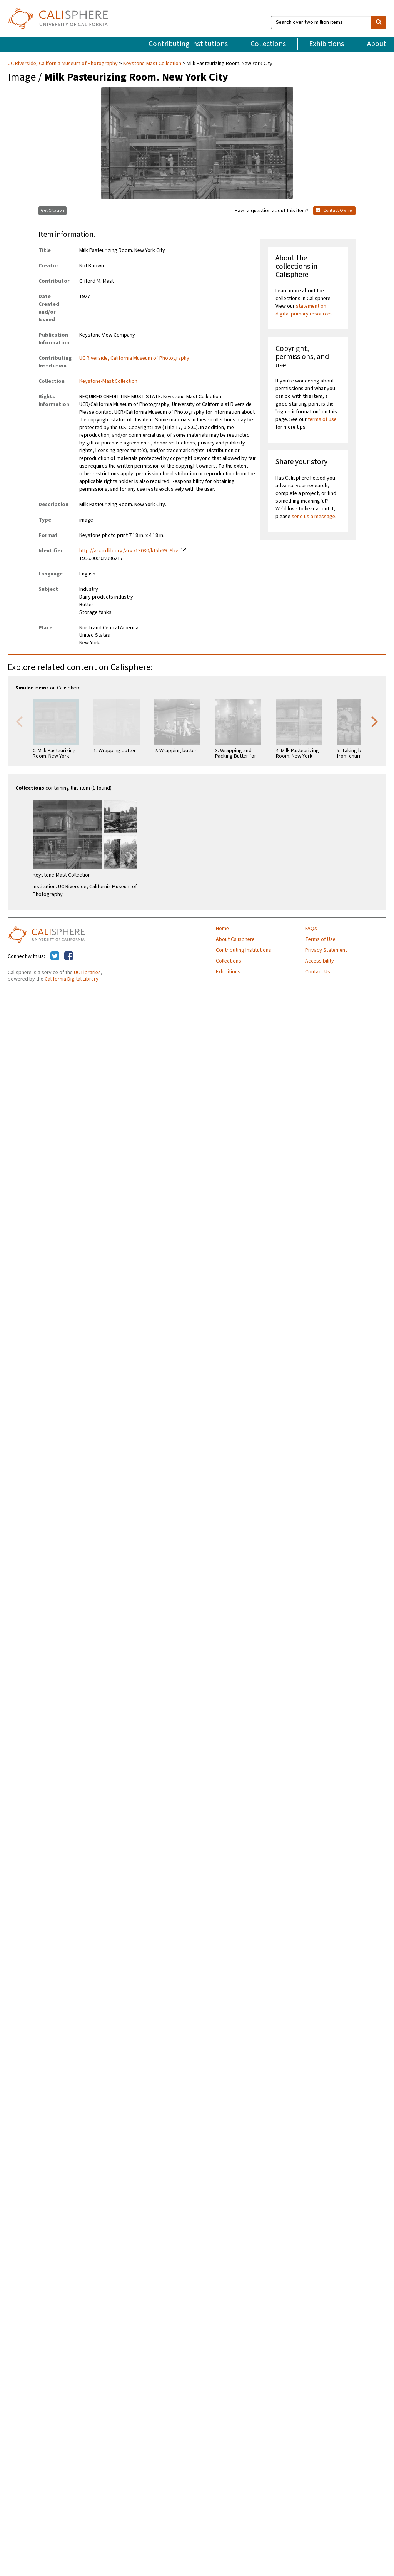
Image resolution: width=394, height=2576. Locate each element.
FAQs (311, 928)
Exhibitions (326, 44)
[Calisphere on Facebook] (68, 956)
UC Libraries (87, 972)
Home (222, 928)
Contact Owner (334, 210)
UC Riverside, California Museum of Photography (63, 63)
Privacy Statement (326, 950)
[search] (378, 22)
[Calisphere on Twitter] (54, 956)
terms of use (322, 419)
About (376, 44)
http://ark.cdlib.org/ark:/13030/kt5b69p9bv (128, 551)
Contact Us (317, 971)
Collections (268, 44)
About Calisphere (235, 939)
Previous (19, 721)
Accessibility (319, 961)
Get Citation (52, 210)
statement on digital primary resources (304, 310)
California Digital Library (71, 979)
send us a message (313, 516)
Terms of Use (320, 939)
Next (375, 721)
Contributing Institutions (188, 44)
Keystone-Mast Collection (152, 63)
